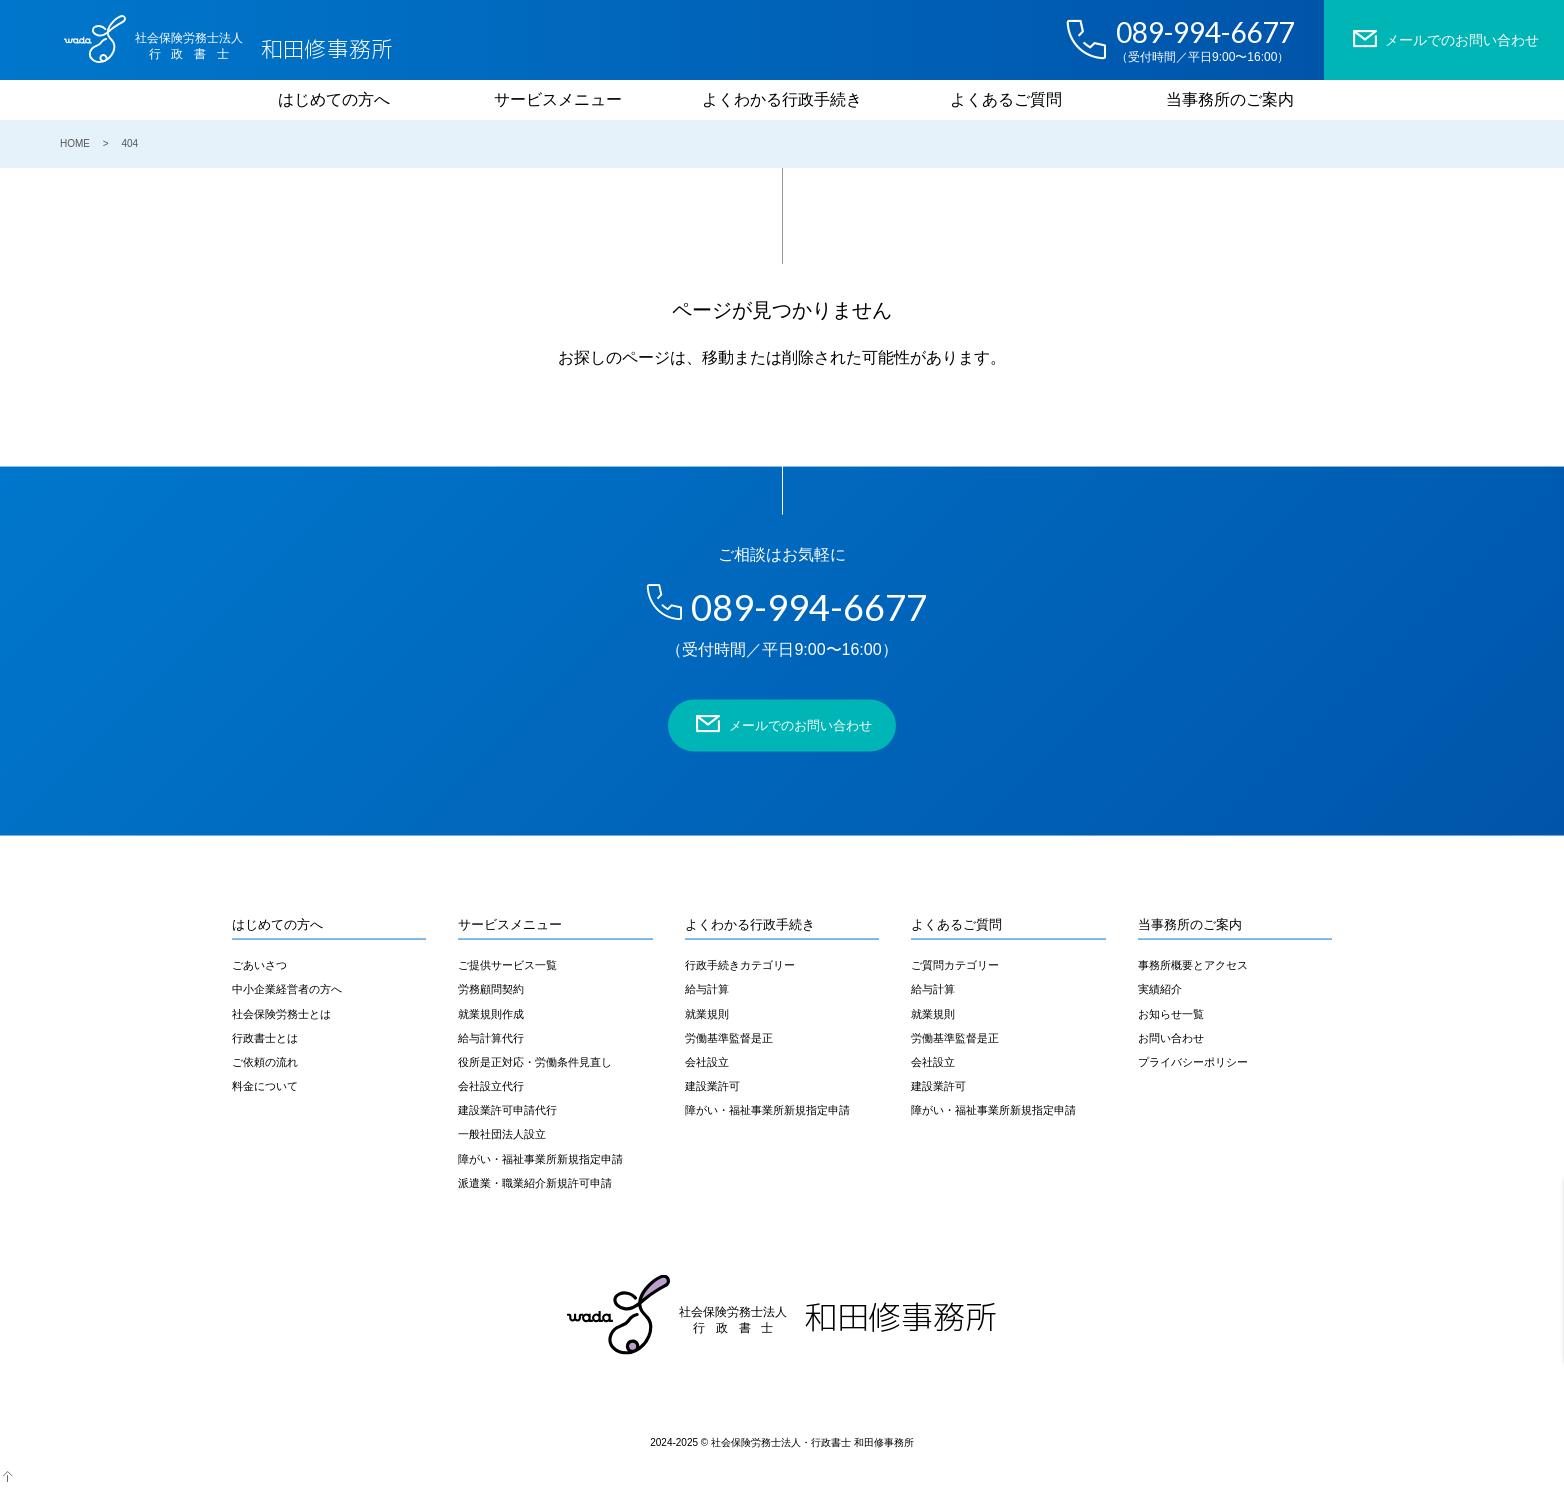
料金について (265, 1086)
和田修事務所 (260, 41)
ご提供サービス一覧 (507, 965)
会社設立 (707, 1061)
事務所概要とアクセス (1193, 965)
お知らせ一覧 (1171, 1013)
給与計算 (707, 989)
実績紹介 (1160, 989)
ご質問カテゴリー (955, 965)
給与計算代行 (491, 1037)
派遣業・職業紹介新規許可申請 (535, 1182)
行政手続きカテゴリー (740, 965)
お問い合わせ (1171, 1037)
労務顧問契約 (491, 989)
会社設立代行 (491, 1086)
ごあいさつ (259, 965)
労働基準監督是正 (729, 1037)
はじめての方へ (334, 99)
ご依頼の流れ (265, 1061)
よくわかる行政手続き (782, 99)
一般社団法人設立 (502, 1134)
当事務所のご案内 (1230, 99)
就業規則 (707, 1013)
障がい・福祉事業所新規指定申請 (540, 1158)
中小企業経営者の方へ (287, 989)
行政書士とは (265, 1037)
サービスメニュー (558, 99)
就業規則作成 (491, 1013)
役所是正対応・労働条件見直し (535, 1061)
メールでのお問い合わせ (1444, 39)
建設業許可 (712, 1086)
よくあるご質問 (1006, 99)
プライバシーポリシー (1193, 1061)
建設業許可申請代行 (507, 1110)
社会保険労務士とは (281, 1013)
